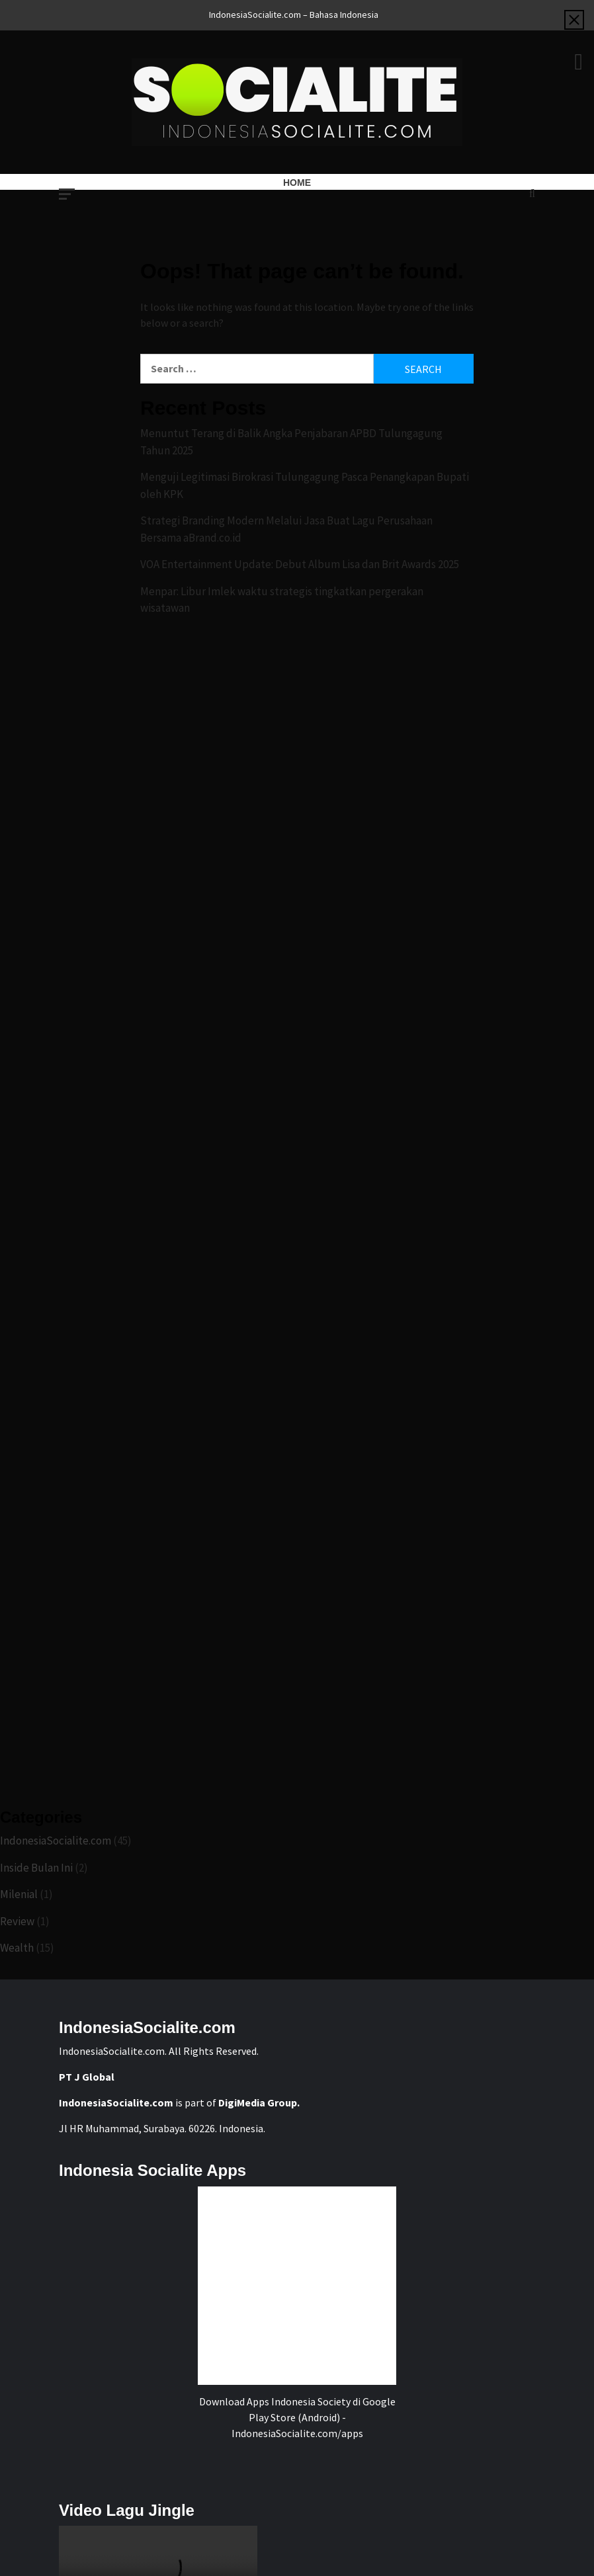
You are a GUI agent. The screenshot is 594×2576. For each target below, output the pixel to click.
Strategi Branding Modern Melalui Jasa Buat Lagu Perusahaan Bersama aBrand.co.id (286, 529)
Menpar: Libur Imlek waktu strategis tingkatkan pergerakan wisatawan (281, 600)
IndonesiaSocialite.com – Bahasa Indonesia (293, 15)
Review (17, 1921)
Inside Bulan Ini (36, 1867)
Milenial (19, 1894)
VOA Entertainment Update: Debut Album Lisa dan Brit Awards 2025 (299, 564)
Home (297, 182)
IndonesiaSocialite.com (55, 1840)
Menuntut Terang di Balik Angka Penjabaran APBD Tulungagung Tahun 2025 (291, 442)
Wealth (17, 1947)
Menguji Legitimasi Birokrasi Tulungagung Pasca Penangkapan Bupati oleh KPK (304, 485)
